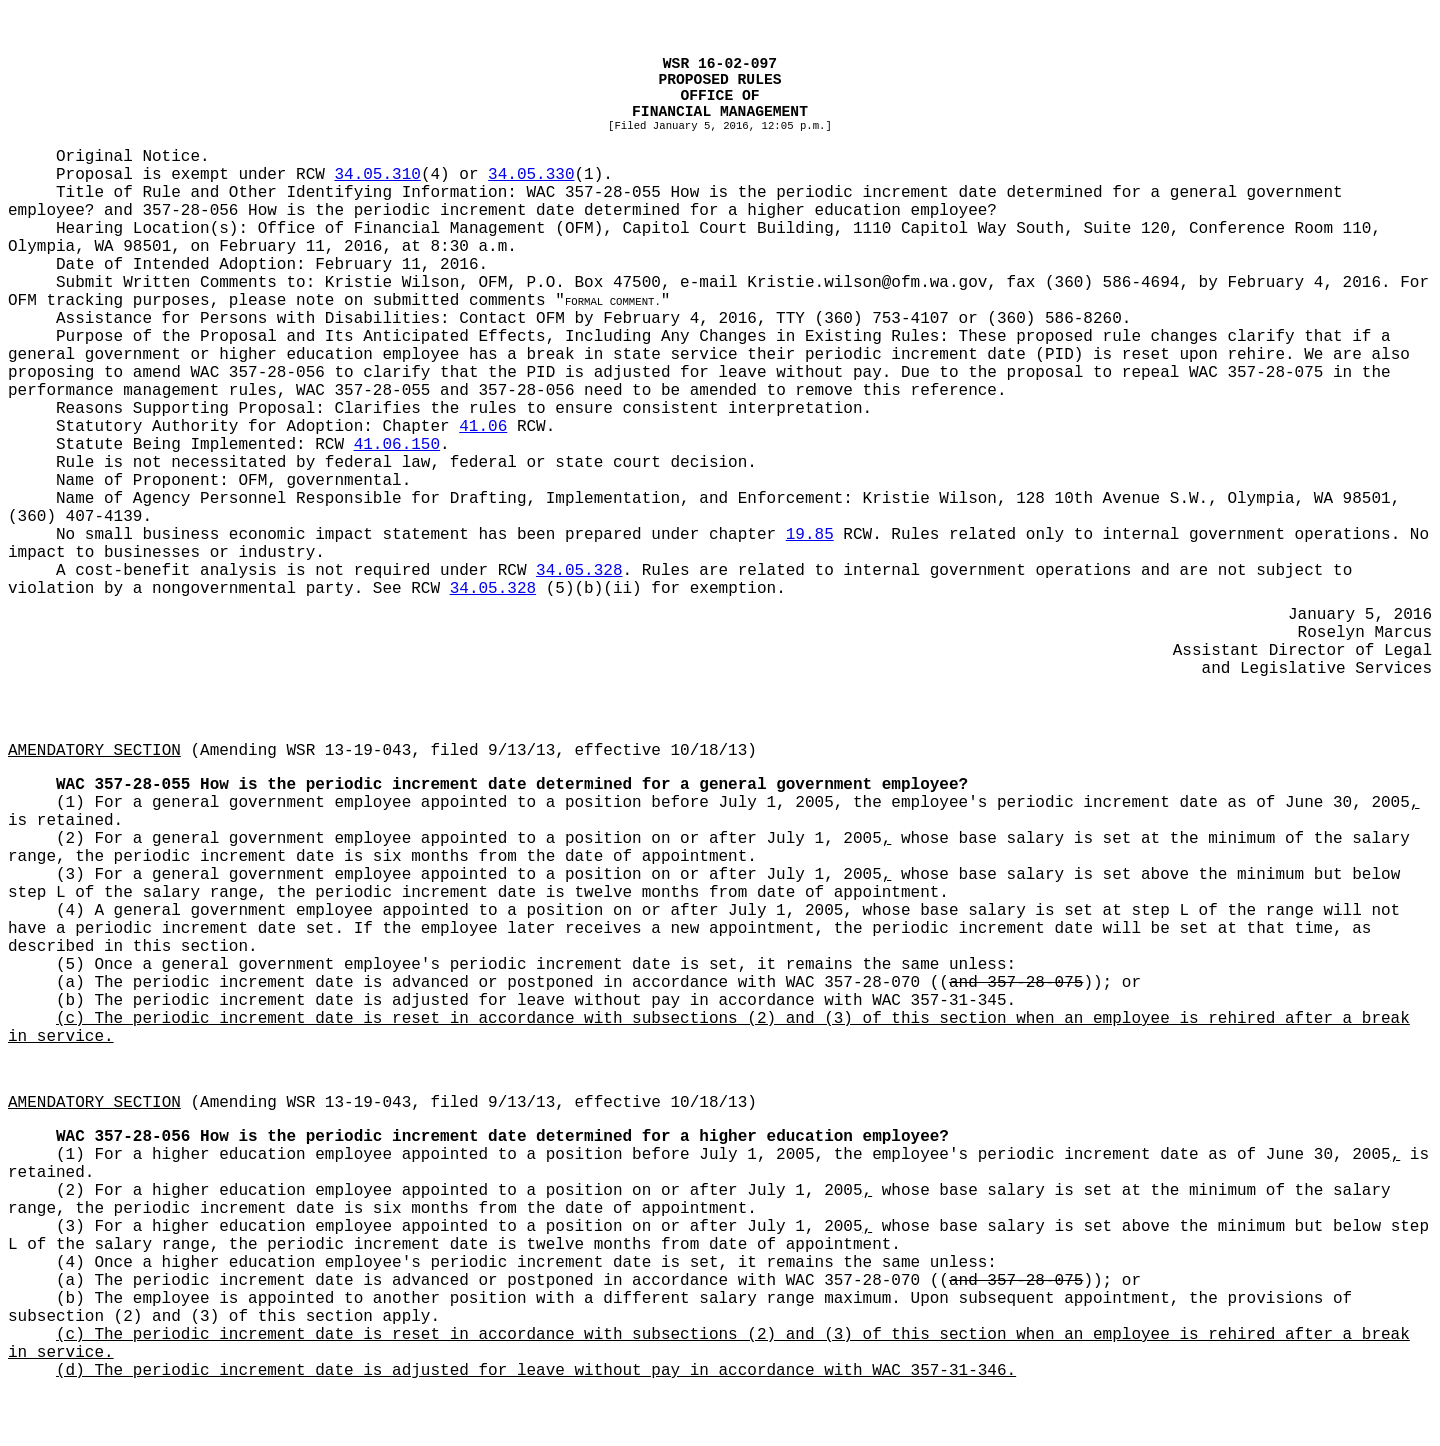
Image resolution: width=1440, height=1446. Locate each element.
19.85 (810, 535)
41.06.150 (397, 445)
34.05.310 (377, 175)
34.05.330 (531, 175)
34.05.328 (579, 571)
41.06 (483, 427)
